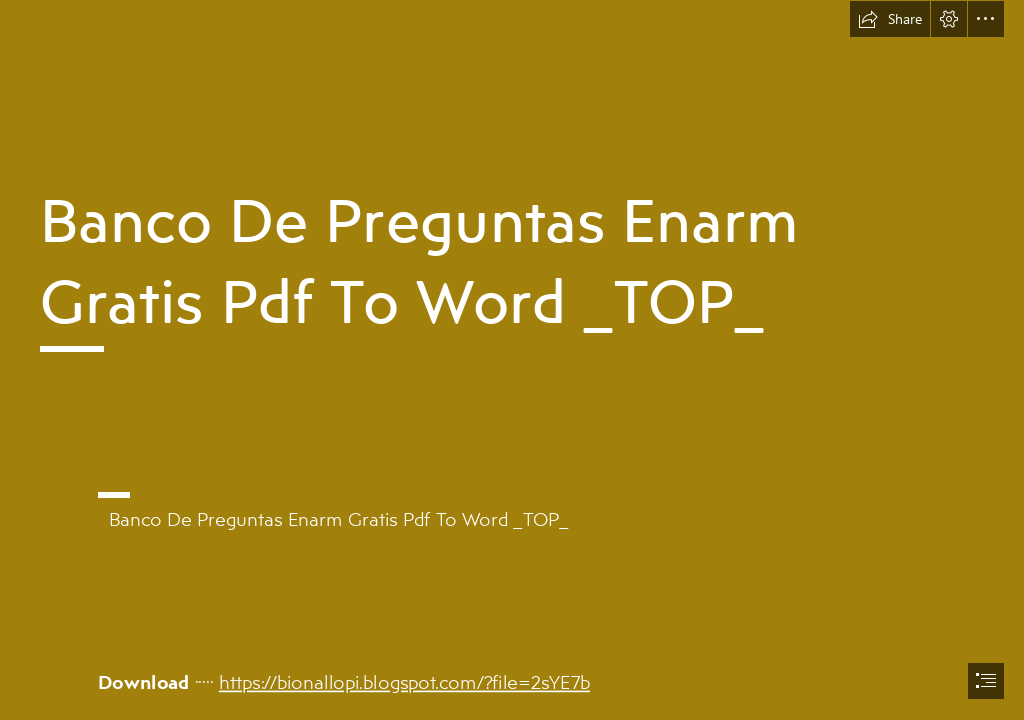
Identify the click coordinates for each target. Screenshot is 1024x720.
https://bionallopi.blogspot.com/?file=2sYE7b (403, 681)
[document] (512, 360)
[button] (890, 19)
